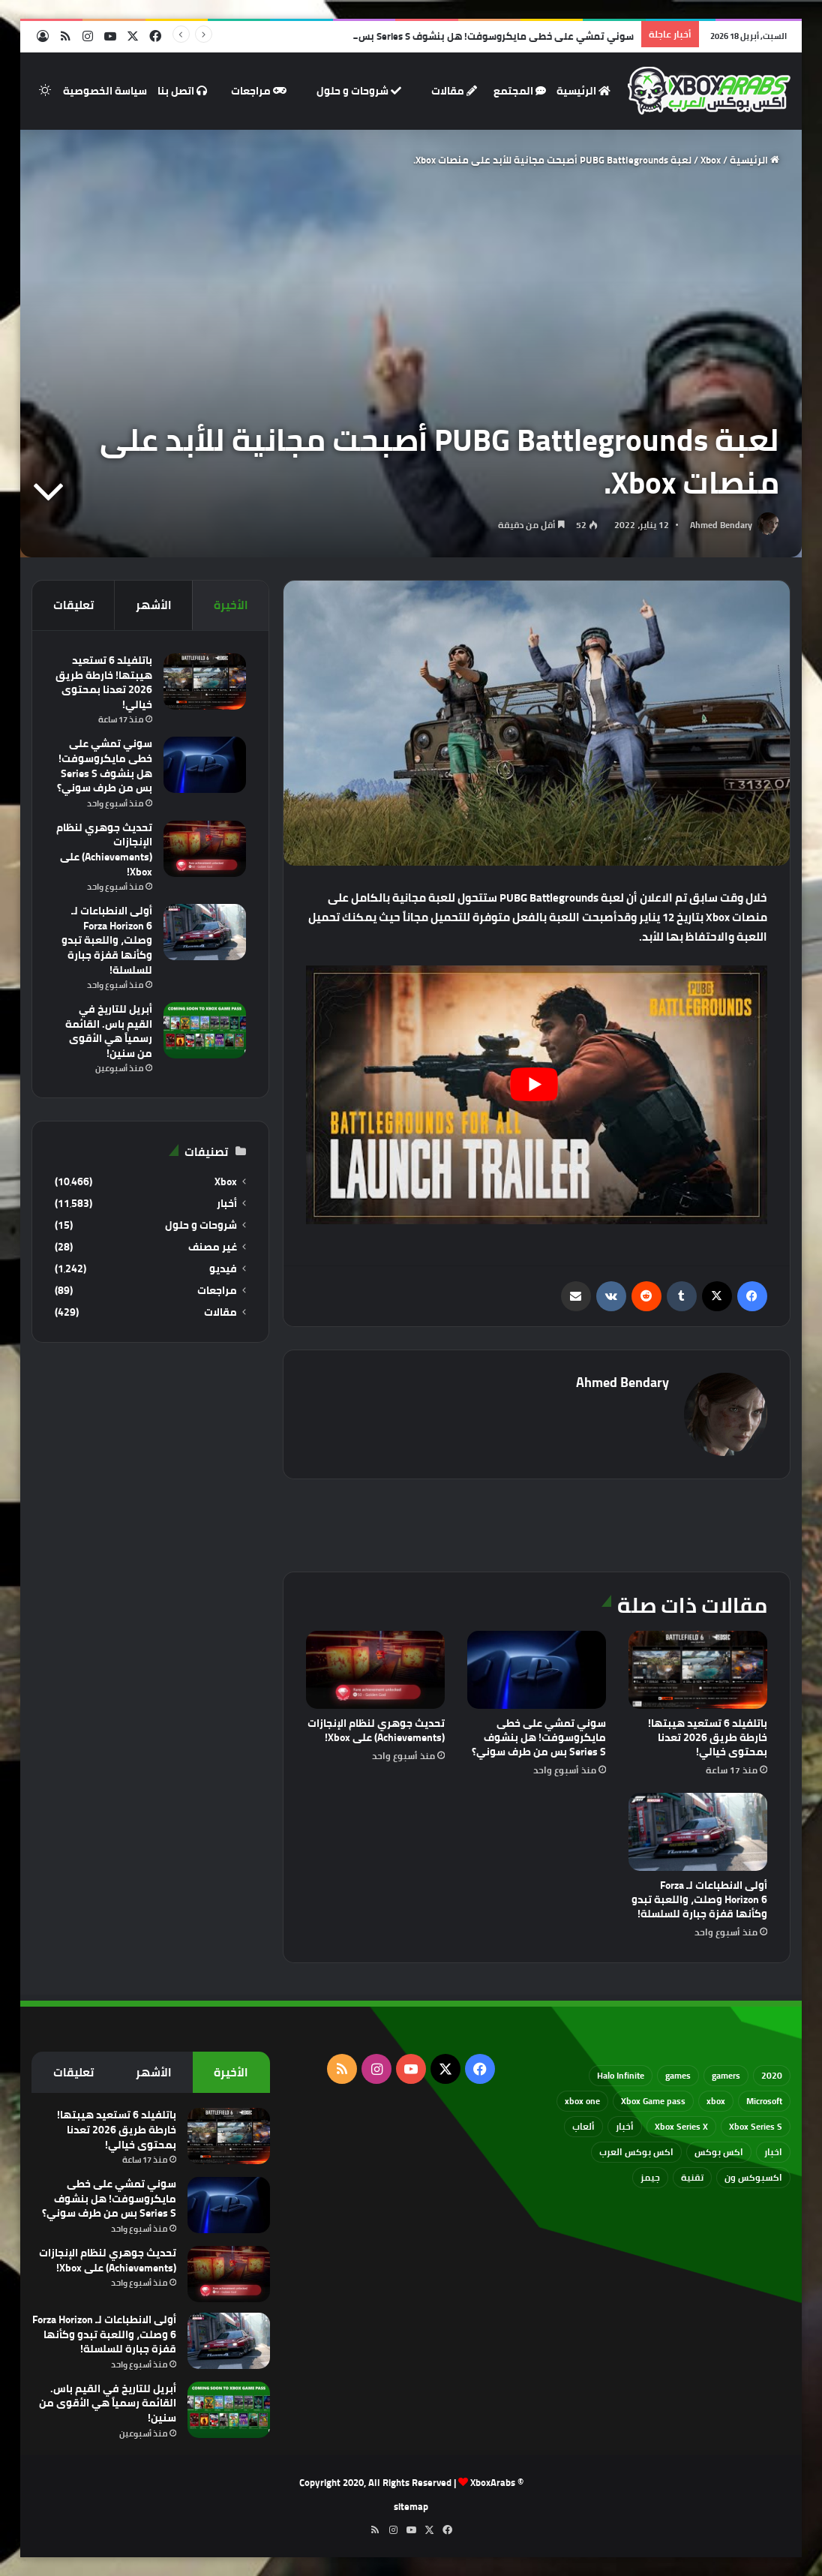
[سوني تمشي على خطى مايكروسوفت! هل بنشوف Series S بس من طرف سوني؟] (536, 1670)
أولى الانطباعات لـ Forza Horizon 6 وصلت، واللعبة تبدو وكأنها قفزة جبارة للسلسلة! (699, 1899)
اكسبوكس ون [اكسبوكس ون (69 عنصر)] (753, 2177)
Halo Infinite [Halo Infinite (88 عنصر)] (620, 2075)
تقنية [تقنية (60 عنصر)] (692, 2177)
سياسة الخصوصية (105, 91)
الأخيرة (231, 605)
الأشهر (154, 605)
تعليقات (73, 605)
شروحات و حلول (358, 91)
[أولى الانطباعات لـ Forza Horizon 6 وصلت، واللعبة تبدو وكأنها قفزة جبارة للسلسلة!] (697, 1832)
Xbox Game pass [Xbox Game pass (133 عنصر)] (653, 2100)
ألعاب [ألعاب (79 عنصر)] (583, 2126)
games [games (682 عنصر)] (678, 2075)
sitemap (411, 2506)
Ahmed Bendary (721, 524)
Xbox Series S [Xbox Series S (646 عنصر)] (755, 2126)
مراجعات (258, 91)
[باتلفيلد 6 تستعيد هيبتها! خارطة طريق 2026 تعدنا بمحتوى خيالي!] (697, 1670)
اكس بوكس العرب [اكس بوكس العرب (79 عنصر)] (636, 2151)
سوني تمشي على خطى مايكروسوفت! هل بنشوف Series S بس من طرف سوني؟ (459, 36)
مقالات (454, 91)
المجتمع (520, 91)
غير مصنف (212, 1247)
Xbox (710, 160)
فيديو (223, 1269)
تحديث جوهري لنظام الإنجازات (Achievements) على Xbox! (376, 1730)
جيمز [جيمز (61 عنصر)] (650, 2177)
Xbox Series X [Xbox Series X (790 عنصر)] (681, 2126)
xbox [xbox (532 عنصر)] (715, 2100)
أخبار (227, 1203)
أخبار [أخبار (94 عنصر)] (625, 2126)
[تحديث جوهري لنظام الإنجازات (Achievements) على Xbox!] (375, 1670)
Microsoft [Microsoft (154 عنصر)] (764, 2100)
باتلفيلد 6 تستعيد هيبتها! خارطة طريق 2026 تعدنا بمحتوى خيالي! (707, 1737)
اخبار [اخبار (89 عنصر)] (773, 2151)
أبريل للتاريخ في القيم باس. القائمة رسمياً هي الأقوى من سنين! (108, 1031)
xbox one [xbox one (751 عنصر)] (582, 2100)
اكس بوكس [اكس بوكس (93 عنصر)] (718, 2151)
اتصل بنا (182, 91)
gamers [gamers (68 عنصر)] (726, 2075)
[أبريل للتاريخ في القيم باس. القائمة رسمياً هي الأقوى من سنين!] (205, 1030)
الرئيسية (583, 91)
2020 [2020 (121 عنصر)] (771, 2075)
